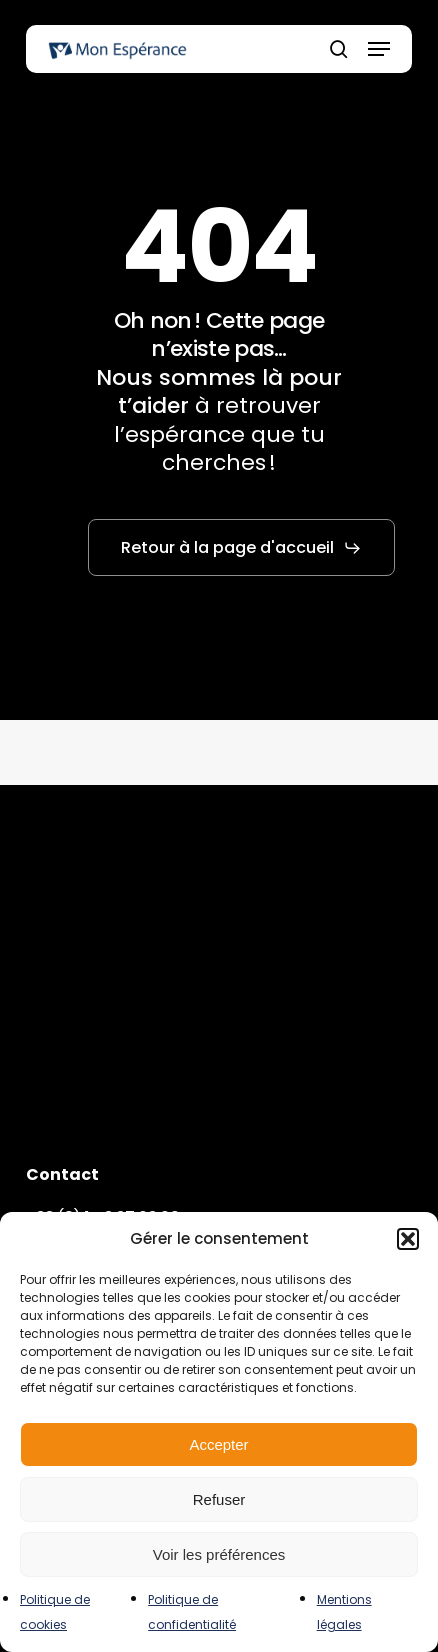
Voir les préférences (219, 1554)
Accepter (218, 1444)
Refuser (219, 1499)
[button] (408, 1239)
